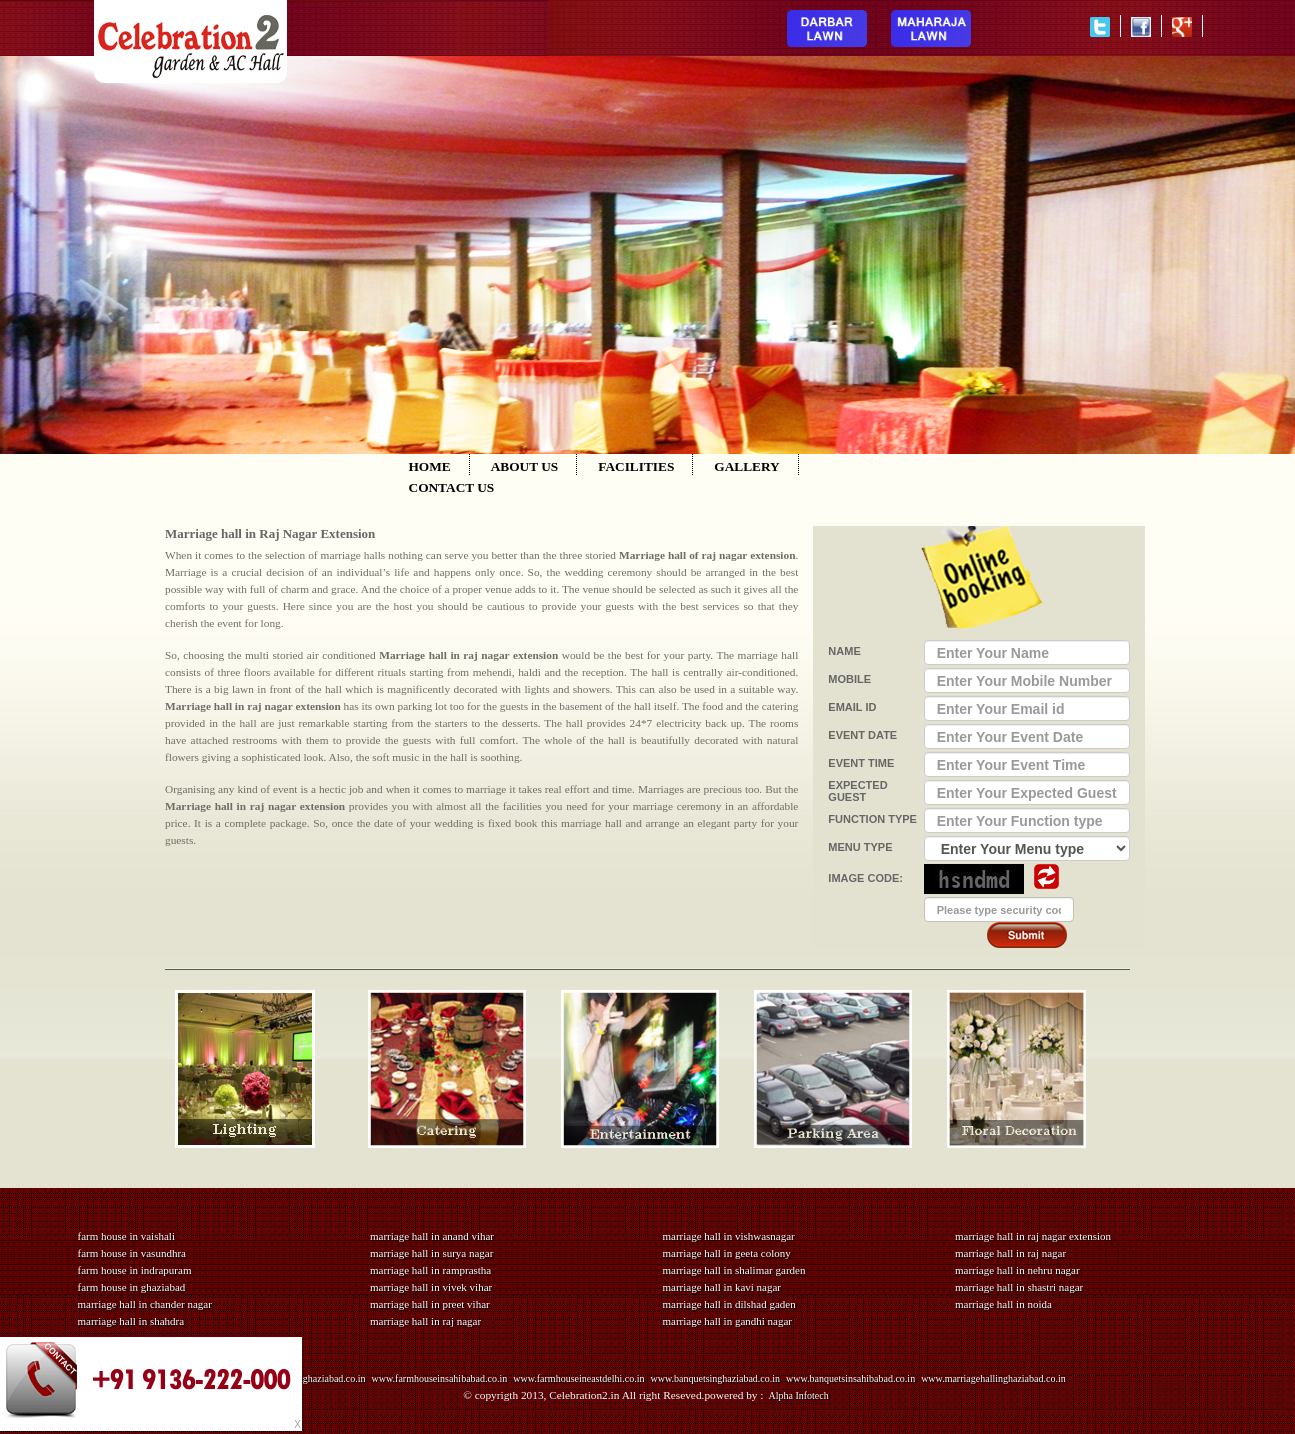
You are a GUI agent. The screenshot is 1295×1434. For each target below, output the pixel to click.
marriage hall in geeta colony (727, 1253)
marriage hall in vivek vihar (431, 1287)
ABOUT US (525, 466)
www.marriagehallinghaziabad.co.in (993, 1378)
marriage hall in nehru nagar (1017, 1270)
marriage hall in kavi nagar (722, 1287)
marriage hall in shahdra (131, 1321)
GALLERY (746, 466)
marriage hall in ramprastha (430, 1270)
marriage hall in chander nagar (145, 1304)
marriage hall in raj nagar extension (1033, 1236)
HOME (430, 466)
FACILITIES (636, 466)
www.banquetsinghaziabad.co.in (716, 1378)
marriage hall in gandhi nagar (728, 1321)
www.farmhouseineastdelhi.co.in (578, 1378)
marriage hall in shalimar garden (734, 1270)
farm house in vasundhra (132, 1253)
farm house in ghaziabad (132, 1287)
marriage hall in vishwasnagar (729, 1236)
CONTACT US (452, 487)
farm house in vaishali (126, 1236)
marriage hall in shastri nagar (1019, 1287)
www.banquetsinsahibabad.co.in (850, 1378)
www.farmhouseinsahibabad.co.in (440, 1378)
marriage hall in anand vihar (432, 1236)
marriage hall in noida (1003, 1304)
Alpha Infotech (798, 1395)
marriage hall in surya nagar (431, 1253)
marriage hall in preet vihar (430, 1304)
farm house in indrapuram (135, 1270)
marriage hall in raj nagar (425, 1321)
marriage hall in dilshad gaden (729, 1304)
